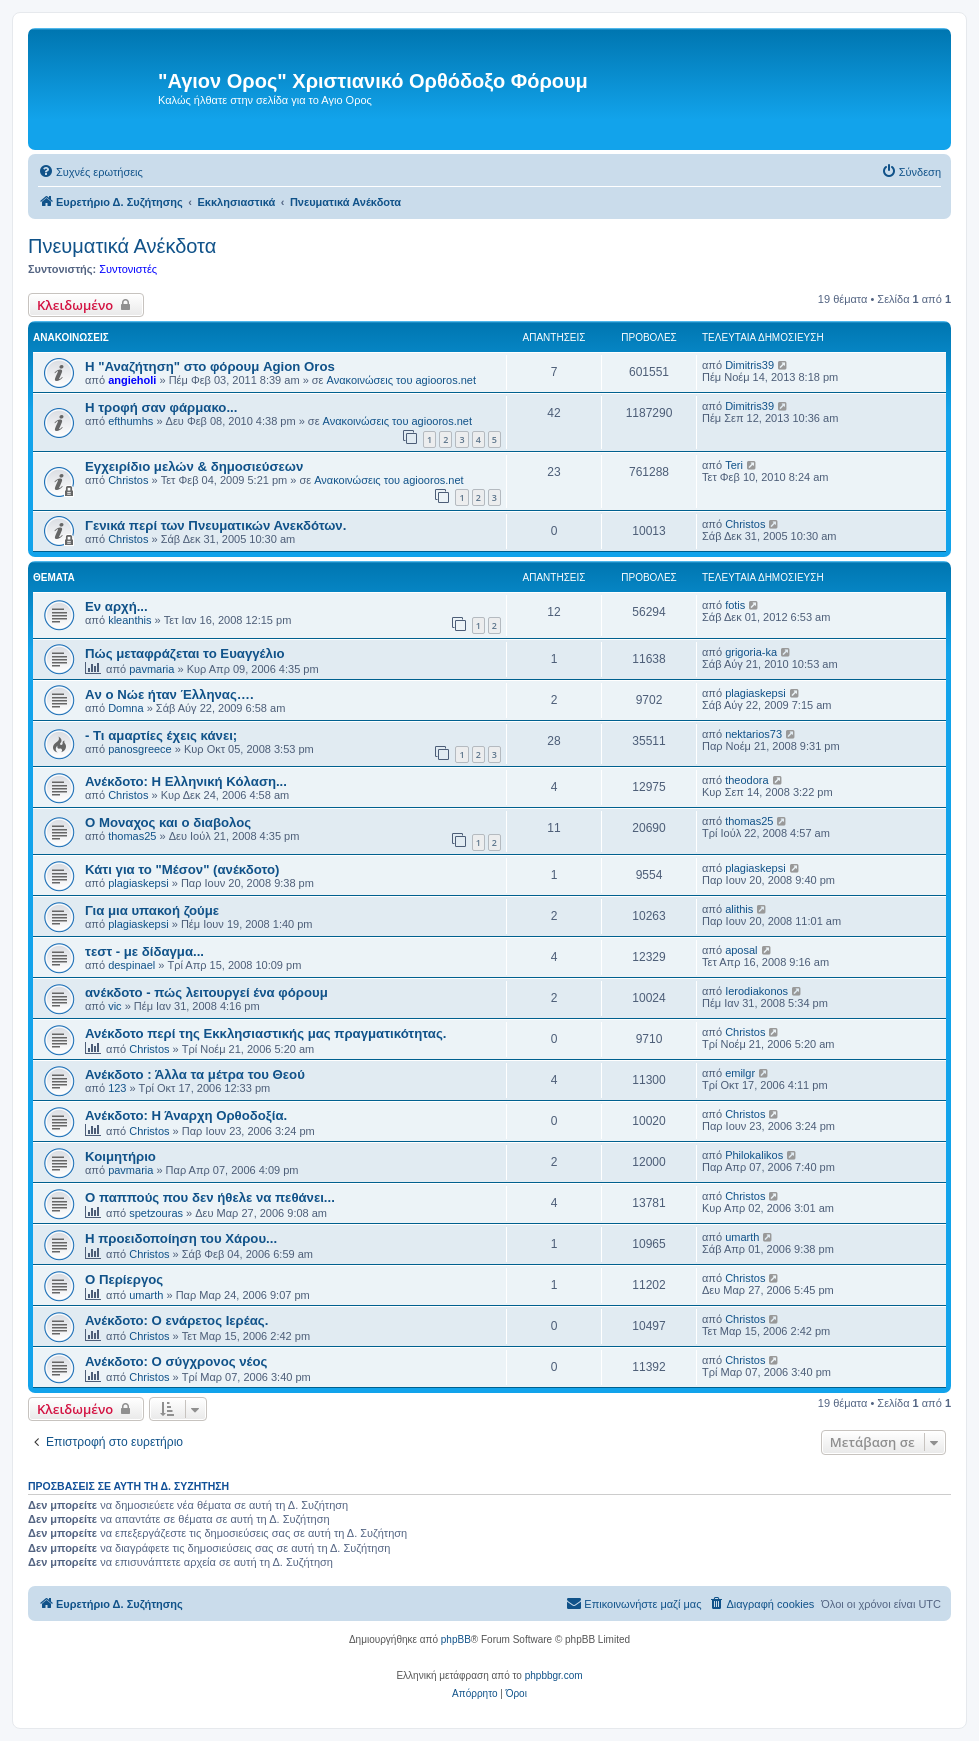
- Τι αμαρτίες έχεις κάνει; (161, 735)
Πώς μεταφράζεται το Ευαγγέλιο (185, 653)
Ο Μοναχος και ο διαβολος (168, 822)
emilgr (740, 1073)
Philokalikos (754, 1155)
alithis (739, 909)
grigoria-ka (751, 652)
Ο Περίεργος (124, 1279)
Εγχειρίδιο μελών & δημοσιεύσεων (194, 466)
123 (117, 1088)
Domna (125, 708)
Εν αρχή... (116, 606)
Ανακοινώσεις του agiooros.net (401, 380)
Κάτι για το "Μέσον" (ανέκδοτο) (182, 869)
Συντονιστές (128, 269)
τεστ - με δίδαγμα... (144, 951)
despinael (131, 965)
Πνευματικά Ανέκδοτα (122, 246)
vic (114, 1006)
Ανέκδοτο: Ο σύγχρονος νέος (176, 1361)
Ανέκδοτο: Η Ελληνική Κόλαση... (186, 781)
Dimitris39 (749, 365)
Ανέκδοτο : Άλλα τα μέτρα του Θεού (195, 1074)
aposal (741, 950)
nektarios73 (753, 734)
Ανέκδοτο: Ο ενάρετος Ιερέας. (176, 1320)
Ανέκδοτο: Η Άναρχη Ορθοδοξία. (186, 1115)
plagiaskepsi (755, 693)
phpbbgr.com (554, 1675)
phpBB (456, 1639)
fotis (735, 605)
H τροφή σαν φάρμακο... (161, 407)
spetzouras (156, 1213)
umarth (742, 1237)
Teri (734, 465)
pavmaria (151, 669)
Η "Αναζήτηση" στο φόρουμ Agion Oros (210, 366)
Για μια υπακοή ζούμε (152, 910)
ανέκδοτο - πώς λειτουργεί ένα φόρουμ (206, 992)
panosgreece (140, 749)
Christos (128, 480)
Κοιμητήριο (120, 1156)
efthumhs (130, 421)
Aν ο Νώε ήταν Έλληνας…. (169, 694)
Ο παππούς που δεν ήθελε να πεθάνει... (210, 1197)
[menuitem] (90, 172)
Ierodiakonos (756, 991)
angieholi (132, 380)
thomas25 (132, 836)
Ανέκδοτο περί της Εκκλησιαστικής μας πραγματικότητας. (265, 1033)
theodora (746, 780)
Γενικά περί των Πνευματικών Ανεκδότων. (215, 525)
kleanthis (129, 620)
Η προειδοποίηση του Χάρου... (181, 1238)
